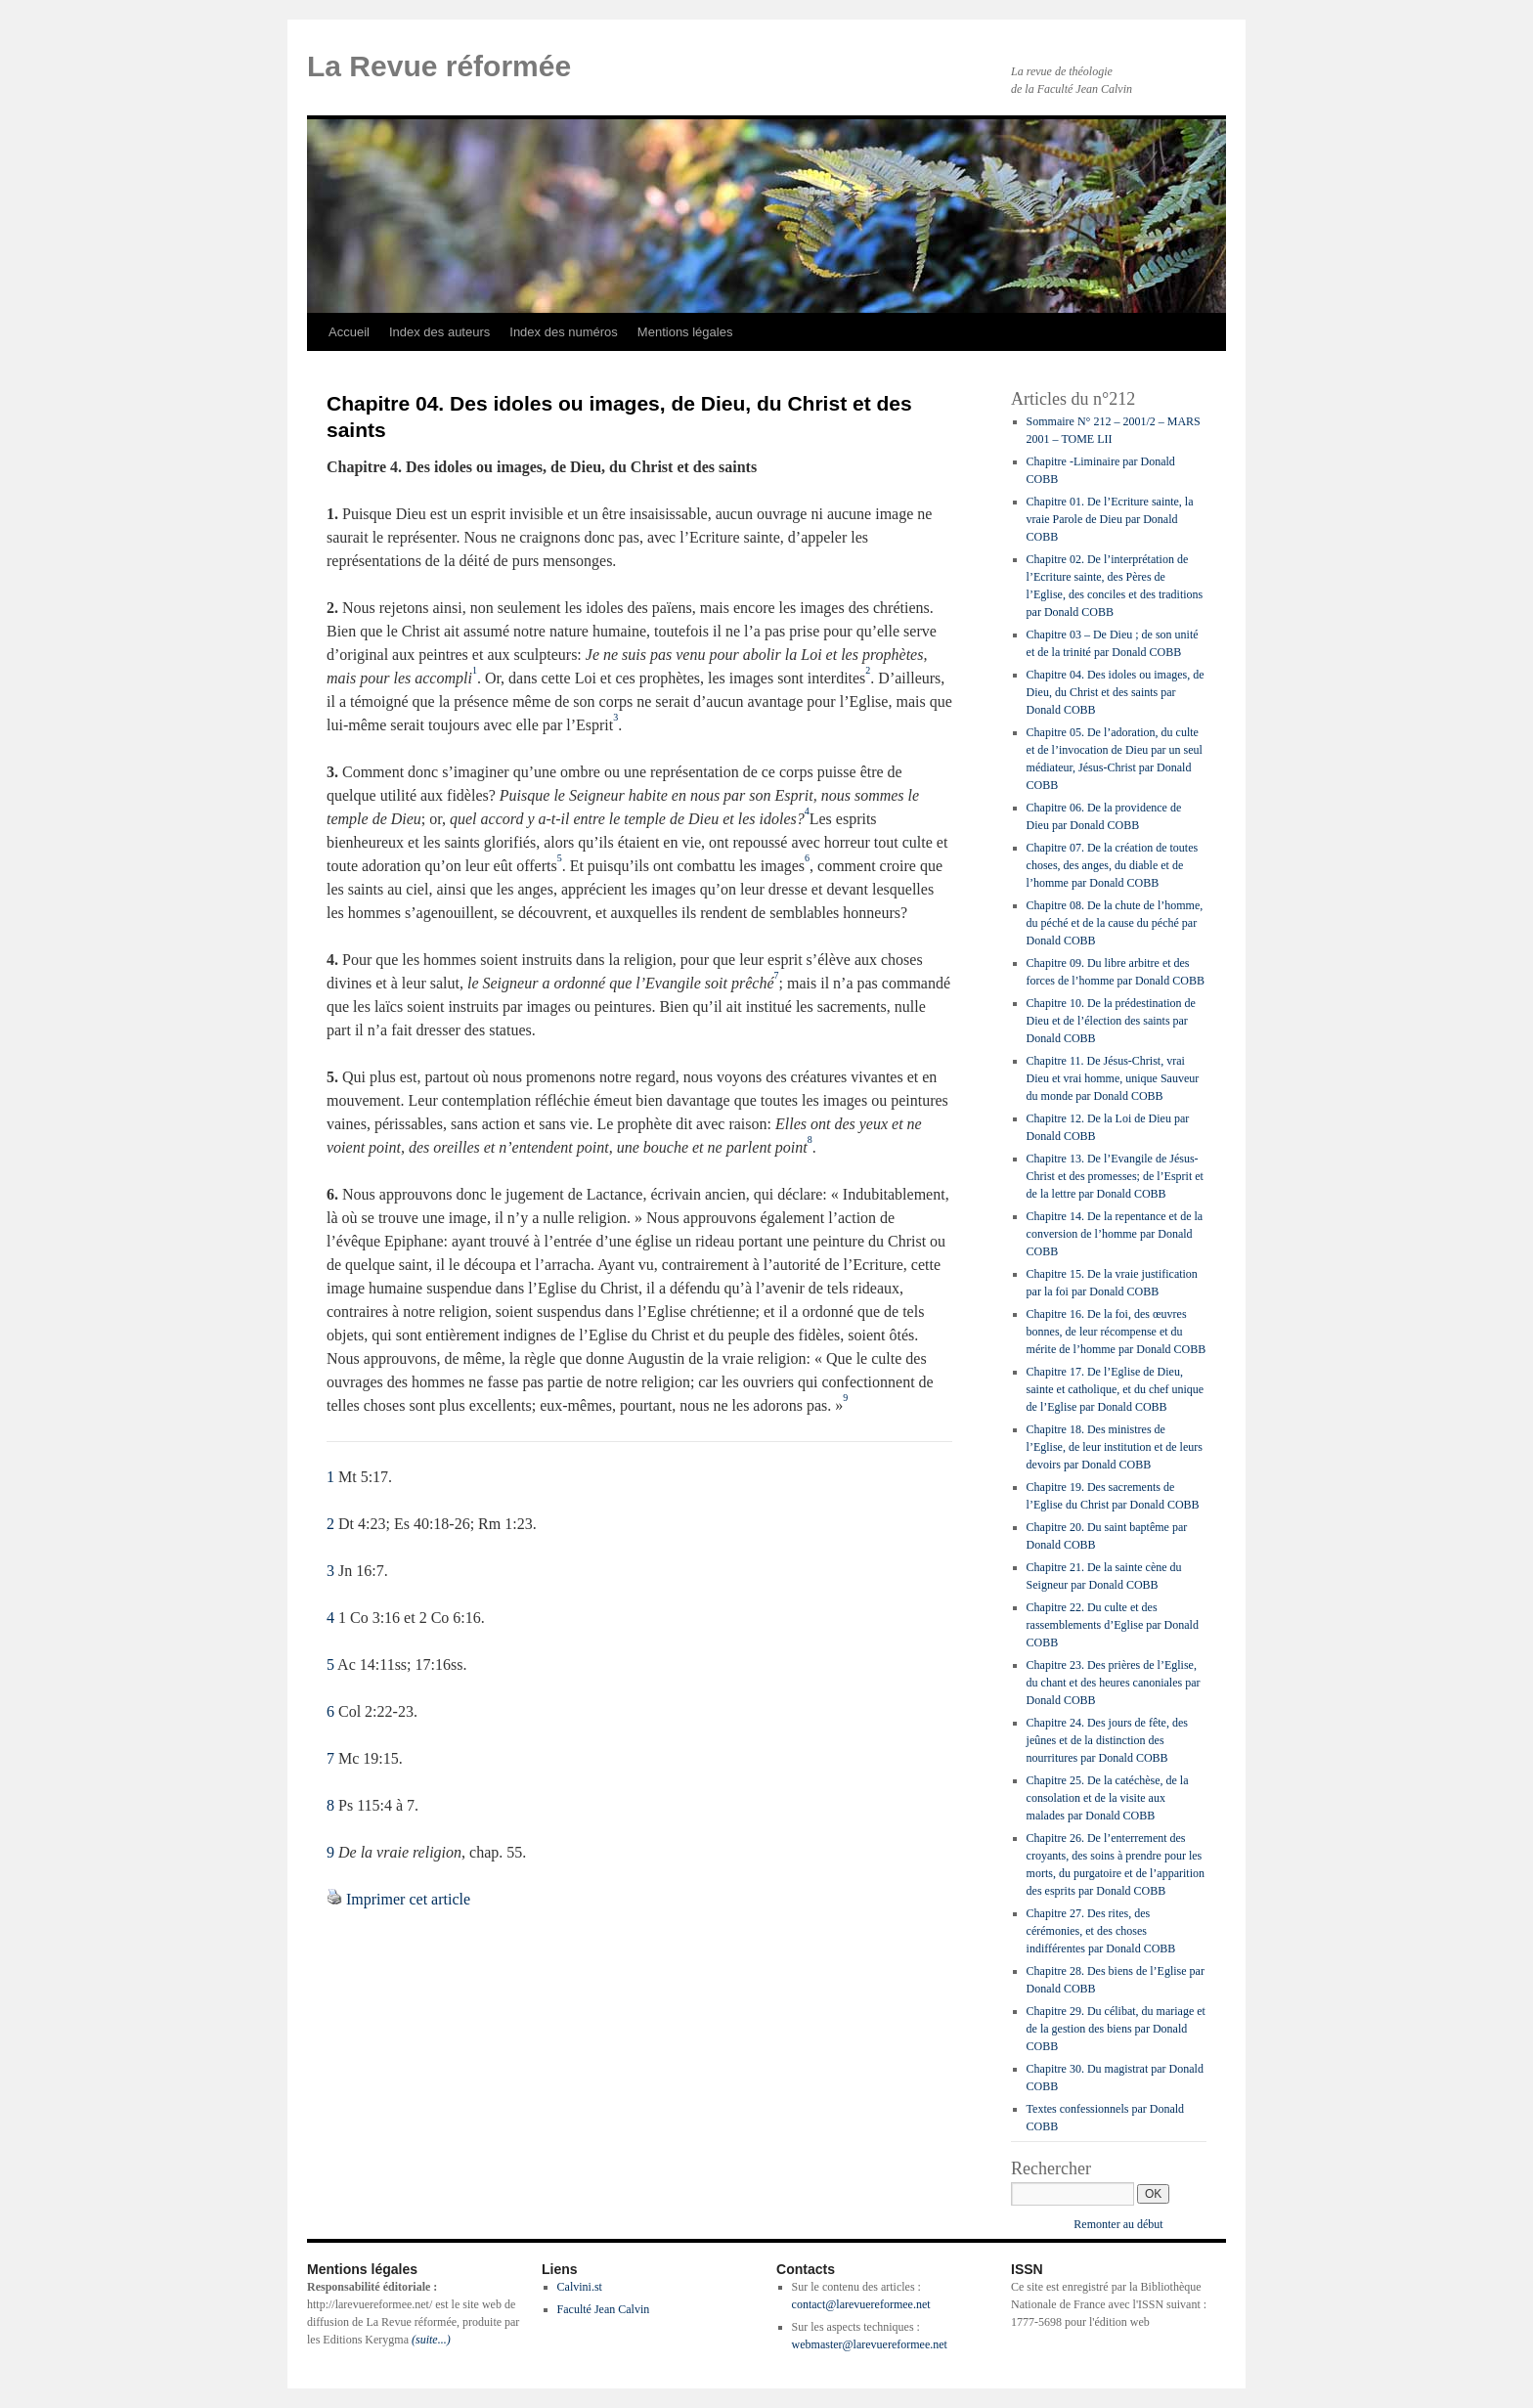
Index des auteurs (439, 332)
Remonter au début (1117, 2224)
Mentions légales (685, 332)
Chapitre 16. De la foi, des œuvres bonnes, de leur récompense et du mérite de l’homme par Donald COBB (1116, 1331)
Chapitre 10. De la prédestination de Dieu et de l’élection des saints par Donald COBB (1111, 1020)
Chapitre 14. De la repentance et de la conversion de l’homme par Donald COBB (1115, 1233)
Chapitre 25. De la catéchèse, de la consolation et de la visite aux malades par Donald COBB (1108, 1797)
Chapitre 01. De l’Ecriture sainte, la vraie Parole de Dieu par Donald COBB (1110, 519)
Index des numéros (563, 332)
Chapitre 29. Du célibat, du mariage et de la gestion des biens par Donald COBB (1116, 2028)
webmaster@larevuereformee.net (869, 2344)
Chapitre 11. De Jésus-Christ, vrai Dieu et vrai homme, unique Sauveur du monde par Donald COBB (1113, 1078)
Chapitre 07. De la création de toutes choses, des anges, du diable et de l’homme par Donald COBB (1113, 865)
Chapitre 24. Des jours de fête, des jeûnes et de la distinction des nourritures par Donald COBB (1107, 1740)
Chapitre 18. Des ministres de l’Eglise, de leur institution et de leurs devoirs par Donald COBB (1115, 1447)
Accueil (349, 332)
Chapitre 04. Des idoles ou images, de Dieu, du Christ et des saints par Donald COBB (1115, 692)
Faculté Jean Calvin (603, 2309)
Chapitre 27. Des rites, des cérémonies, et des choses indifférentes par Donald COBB (1101, 1930)
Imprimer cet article (408, 1899)
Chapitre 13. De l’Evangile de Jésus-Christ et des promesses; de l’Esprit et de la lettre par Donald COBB (1115, 1176)
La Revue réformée (439, 66)
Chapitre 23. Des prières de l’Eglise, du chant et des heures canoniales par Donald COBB (1114, 1682)
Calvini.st (579, 2287)
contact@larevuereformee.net (861, 2304)
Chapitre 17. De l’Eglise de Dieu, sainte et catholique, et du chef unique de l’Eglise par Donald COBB (1115, 1389)
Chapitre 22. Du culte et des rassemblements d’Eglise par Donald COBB (1113, 1624)
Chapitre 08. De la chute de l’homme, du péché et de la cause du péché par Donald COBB (1115, 922)
